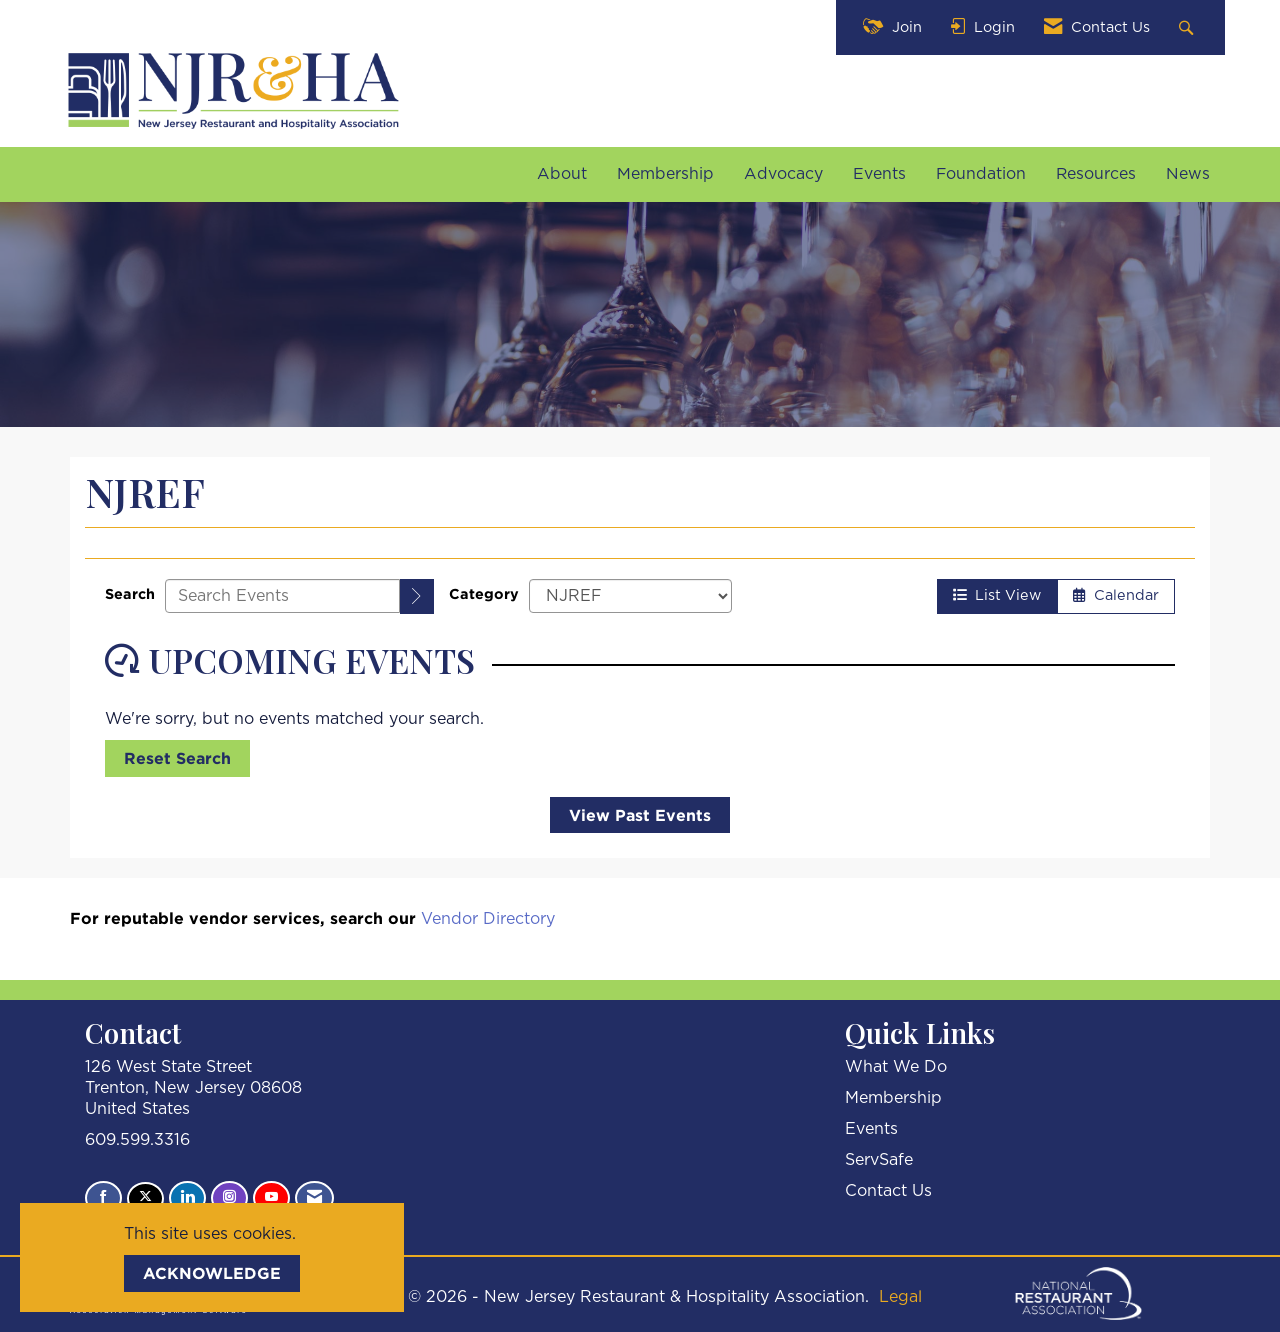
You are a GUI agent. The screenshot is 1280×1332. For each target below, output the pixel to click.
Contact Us (888, 1191)
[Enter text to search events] (282, 596)
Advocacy (783, 174)
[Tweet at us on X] (145, 1198)
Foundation (981, 174)
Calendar (1116, 595)
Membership (665, 174)
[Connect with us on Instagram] (229, 1198)
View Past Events (640, 815)
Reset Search (177, 758)
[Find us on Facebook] (103, 1198)
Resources (1096, 174)
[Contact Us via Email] (314, 1198)
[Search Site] (1188, 27)
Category (484, 593)
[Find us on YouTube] (271, 1198)
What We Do (896, 1067)
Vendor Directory (488, 919)
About (562, 174)
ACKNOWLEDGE (212, 1273)
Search (130, 593)
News (1188, 174)
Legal (900, 1297)
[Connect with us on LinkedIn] (187, 1198)
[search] (417, 596)
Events (879, 174)
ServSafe (879, 1160)
